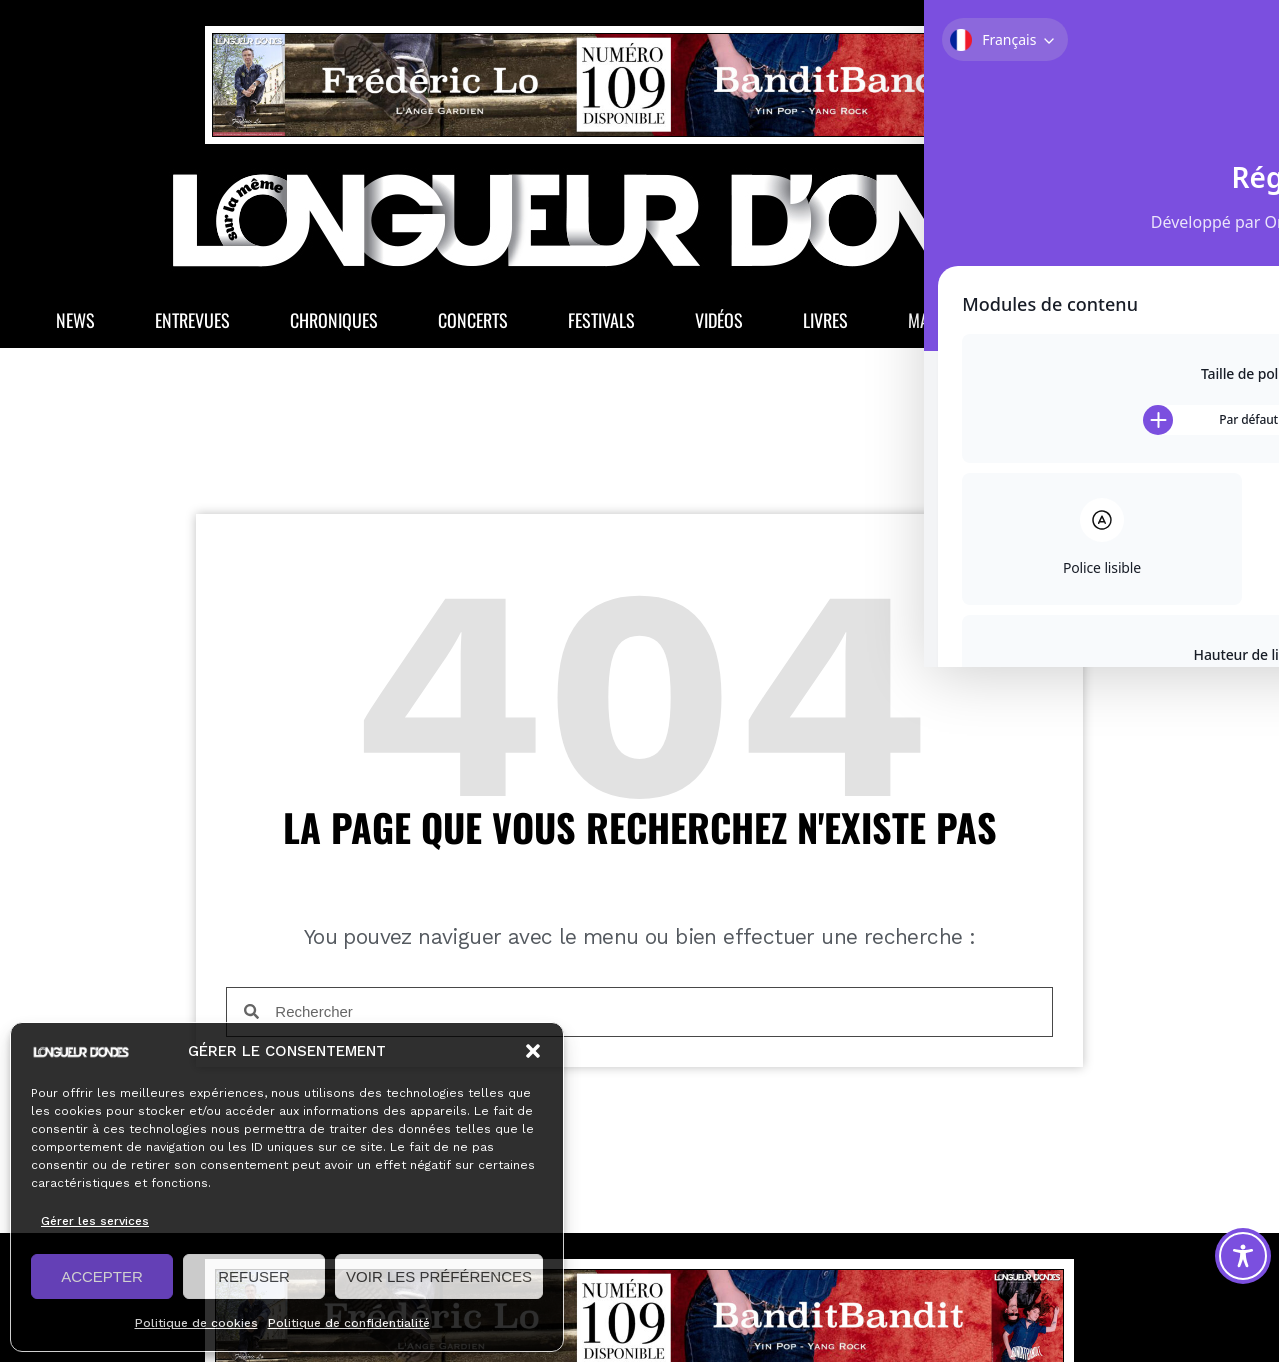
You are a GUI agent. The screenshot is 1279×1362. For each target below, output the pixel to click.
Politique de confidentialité (349, 1323)
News (75, 326)
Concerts (473, 326)
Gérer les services (95, 1221)
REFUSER (254, 1276)
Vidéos (719, 326)
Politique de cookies (196, 1323)
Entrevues (192, 326)
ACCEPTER (102, 1276)
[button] (533, 1051)
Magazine (956, 326)
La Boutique (1122, 326)
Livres (825, 326)
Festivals (601, 326)
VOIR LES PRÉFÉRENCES (439, 1276)
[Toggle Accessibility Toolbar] (1243, 1256)
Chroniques (334, 326)
